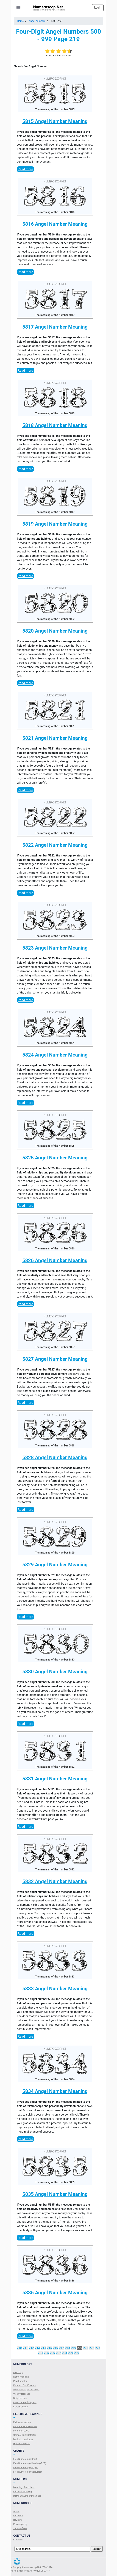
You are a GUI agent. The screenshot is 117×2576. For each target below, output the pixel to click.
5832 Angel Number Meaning (55, 1881)
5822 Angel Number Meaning (55, 845)
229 (70, 2353)
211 (25, 2348)
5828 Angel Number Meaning (55, 1457)
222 (91, 2348)
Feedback (18, 2515)
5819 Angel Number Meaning (55, 524)
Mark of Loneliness (23, 2439)
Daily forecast (20, 2398)
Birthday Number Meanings (27, 2495)
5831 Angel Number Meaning (55, 1779)
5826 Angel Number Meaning (55, 1260)
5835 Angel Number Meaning (55, 2194)
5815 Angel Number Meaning (55, 121)
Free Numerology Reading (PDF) (29, 2463)
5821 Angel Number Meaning (55, 738)
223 (97, 2348)
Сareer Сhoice (20, 2406)
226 (52, 2353)
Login (97, 7)
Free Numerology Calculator (27, 2471)
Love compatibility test (25, 2402)
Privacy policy (20, 2524)
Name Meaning (21, 2376)
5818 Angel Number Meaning (55, 425)
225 (46, 2353)
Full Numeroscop (22, 2422)
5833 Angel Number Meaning (55, 1988)
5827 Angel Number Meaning (55, 1359)
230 (76, 2353)
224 (40, 2353)
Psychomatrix (20, 2381)
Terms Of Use (20, 2528)
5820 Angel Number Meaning (55, 631)
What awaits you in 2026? (26, 2389)
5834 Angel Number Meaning (55, 2091)
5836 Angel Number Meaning (55, 2292)
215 (49, 2348)
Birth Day (18, 2372)
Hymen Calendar (21, 2443)
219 (73, 2348)
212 (31, 2348)
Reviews (17, 2520)
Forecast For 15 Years (24, 2385)
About (16, 2511)
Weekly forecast (21, 2393)
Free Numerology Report (25, 2467)
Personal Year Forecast (25, 2426)
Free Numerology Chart (25, 2459)
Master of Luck (21, 2430)
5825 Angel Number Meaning (55, 1158)
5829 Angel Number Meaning (55, 1565)
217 (61, 2348)
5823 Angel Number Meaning (55, 948)
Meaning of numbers (24, 2487)
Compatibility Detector (24, 2435)
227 (58, 2353)
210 (19, 2348)
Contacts (18, 2539)
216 (55, 2348)
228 (64, 2353)
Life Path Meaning (22, 2491)
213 (37, 2348)
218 (67, 2348)
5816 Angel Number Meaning (55, 224)
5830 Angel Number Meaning (55, 1671)
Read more (25, 169)
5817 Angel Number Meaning (55, 327)
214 (43, 2348)
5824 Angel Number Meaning (55, 1055)
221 (85, 2348)
